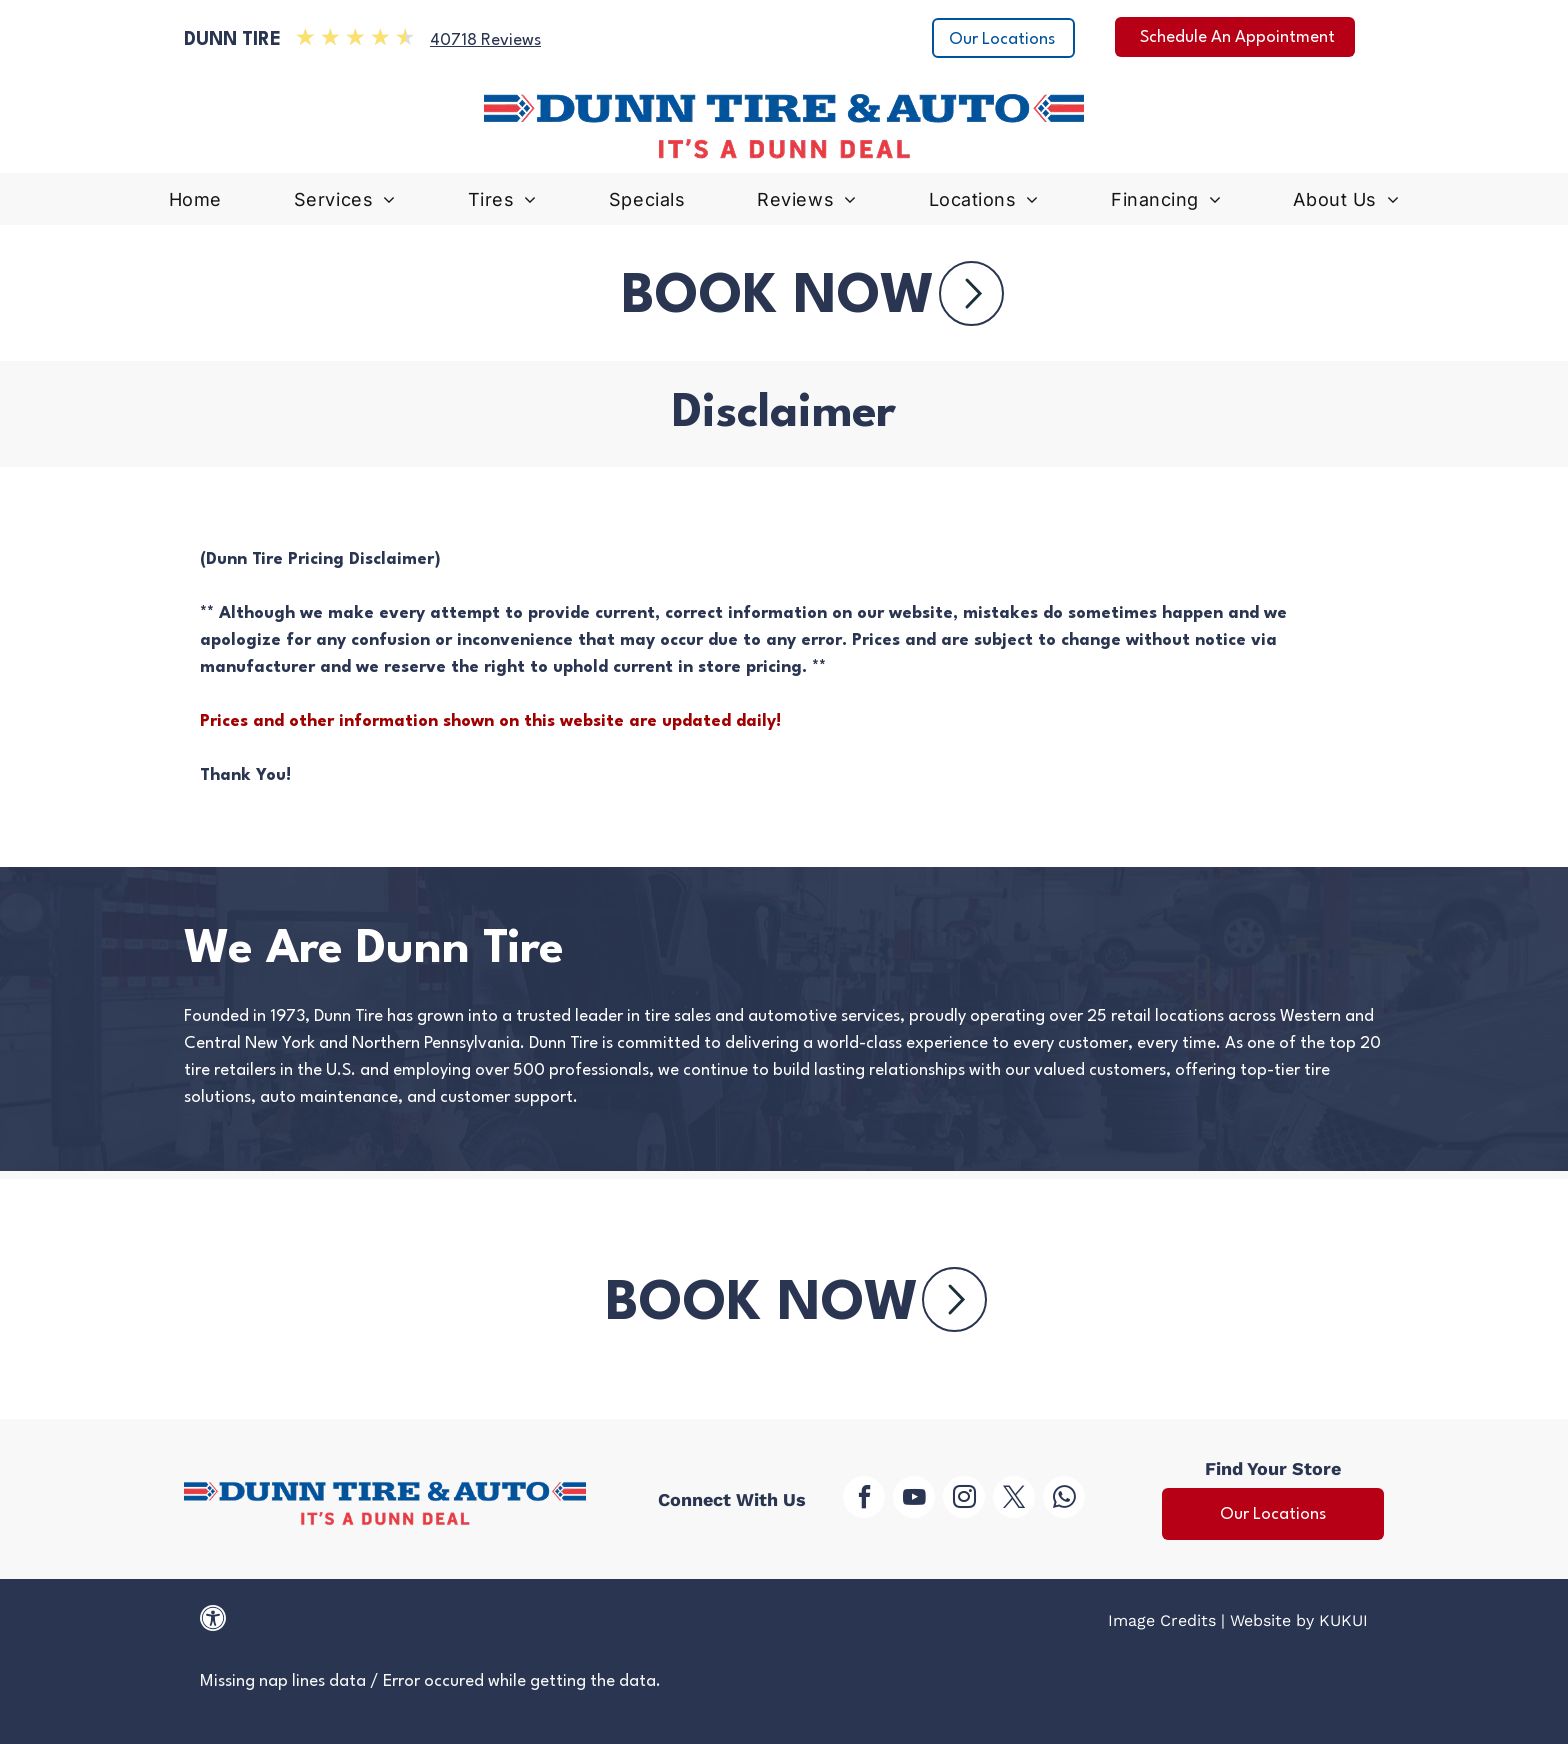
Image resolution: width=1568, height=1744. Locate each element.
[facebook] (864, 1499)
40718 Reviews (485, 40)
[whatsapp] (1064, 1499)
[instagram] (964, 1499)
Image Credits (1162, 1620)
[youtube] (914, 1499)
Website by (1272, 1620)
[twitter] (1014, 1499)
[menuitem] (195, 204)
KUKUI (1343, 1620)
